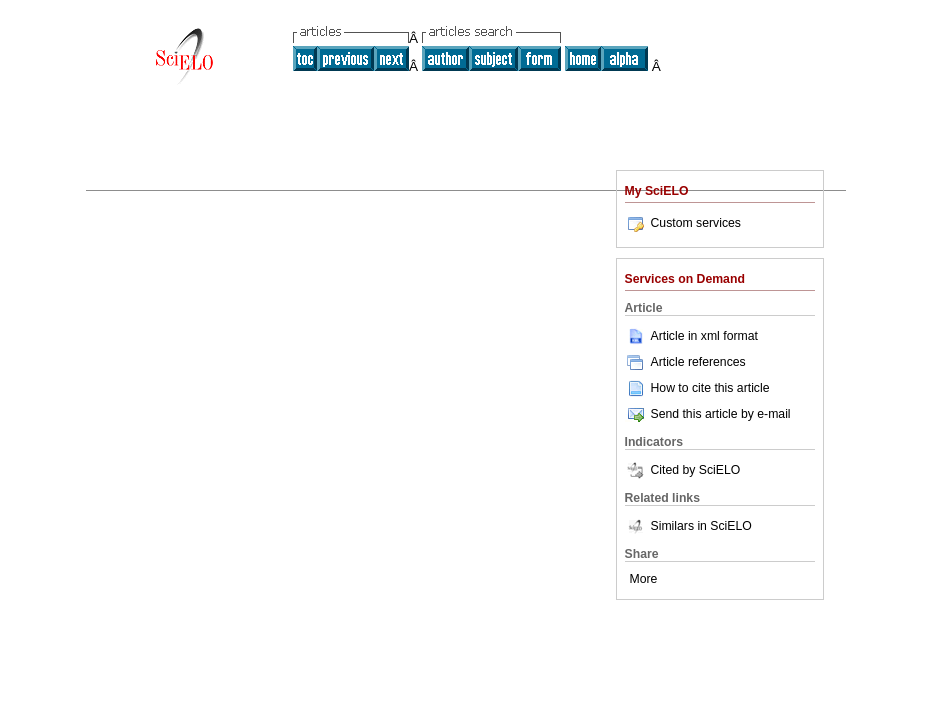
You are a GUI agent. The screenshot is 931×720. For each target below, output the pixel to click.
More (644, 579)
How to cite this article (710, 388)
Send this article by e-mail (708, 414)
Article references (685, 362)
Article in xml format (691, 336)
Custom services (683, 223)
